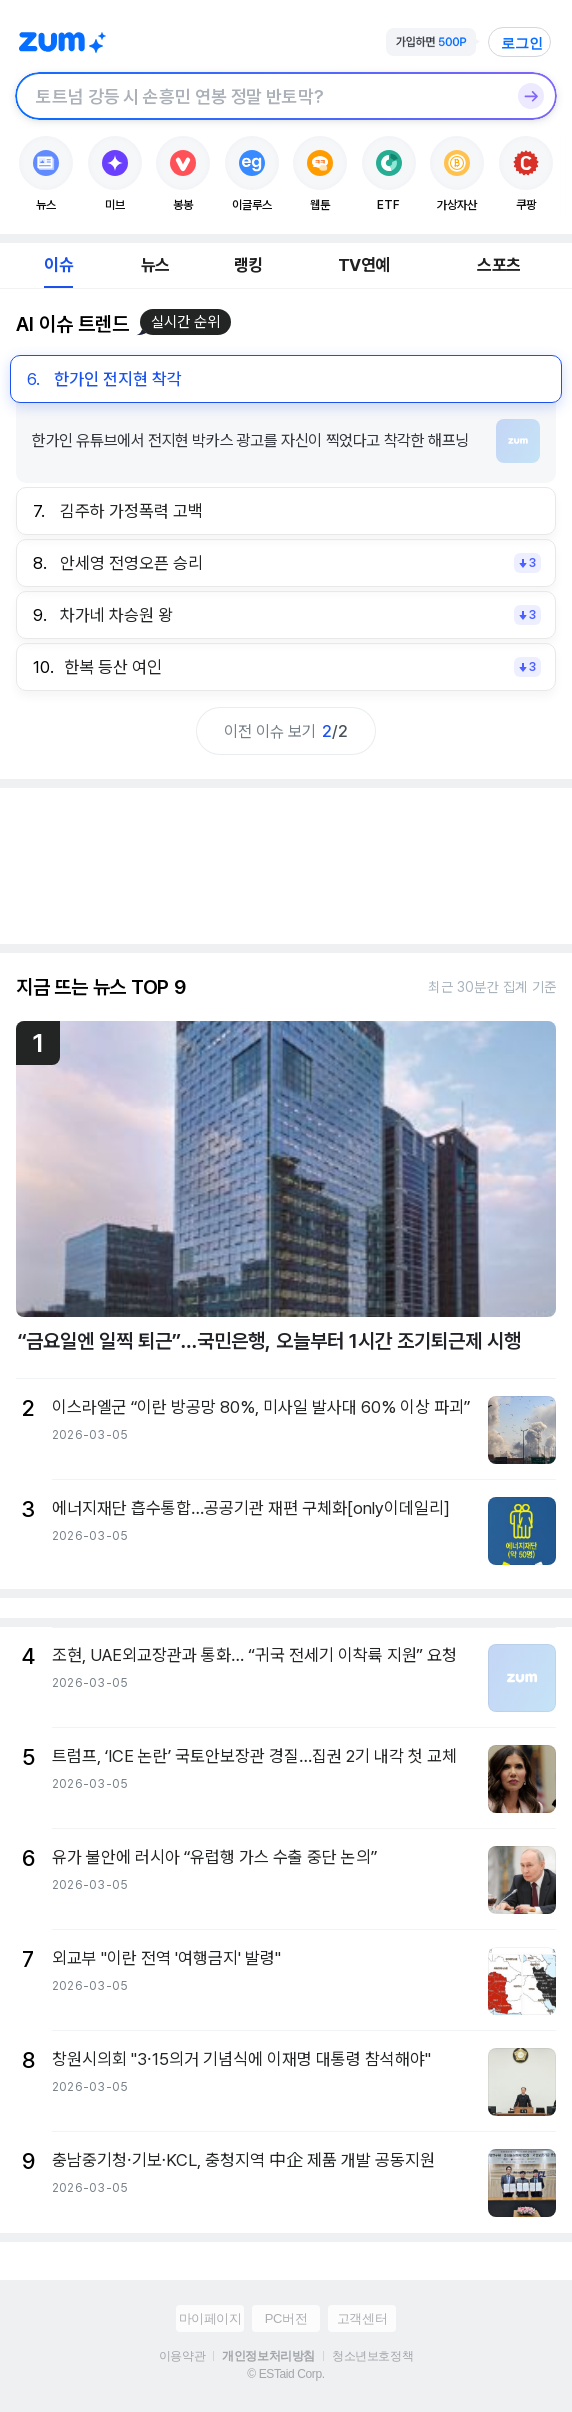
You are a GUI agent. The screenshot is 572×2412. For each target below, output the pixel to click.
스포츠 (498, 265)
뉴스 (155, 265)
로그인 (522, 43)
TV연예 (363, 265)
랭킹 (248, 265)
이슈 (58, 265)
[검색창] (260, 96)
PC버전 (286, 2318)
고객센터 (362, 2318)
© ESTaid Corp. (285, 2374)
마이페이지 (210, 2318)
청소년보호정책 (372, 2356)
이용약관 (182, 2356)
